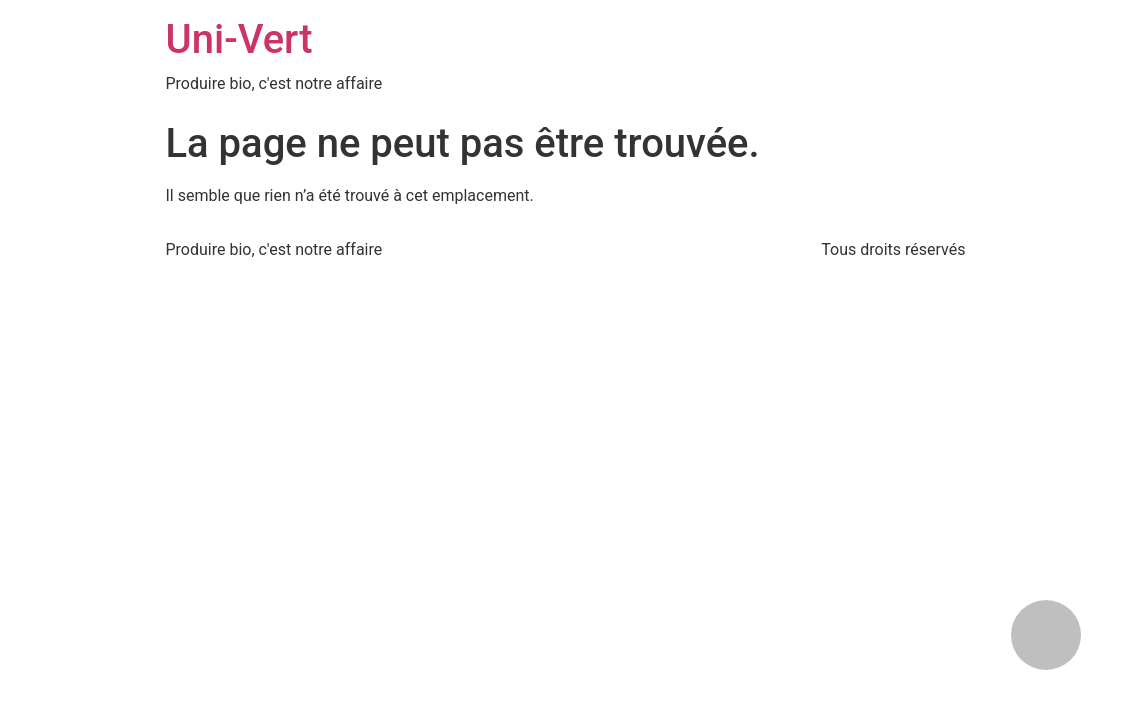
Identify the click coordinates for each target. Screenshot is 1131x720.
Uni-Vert (239, 39)
